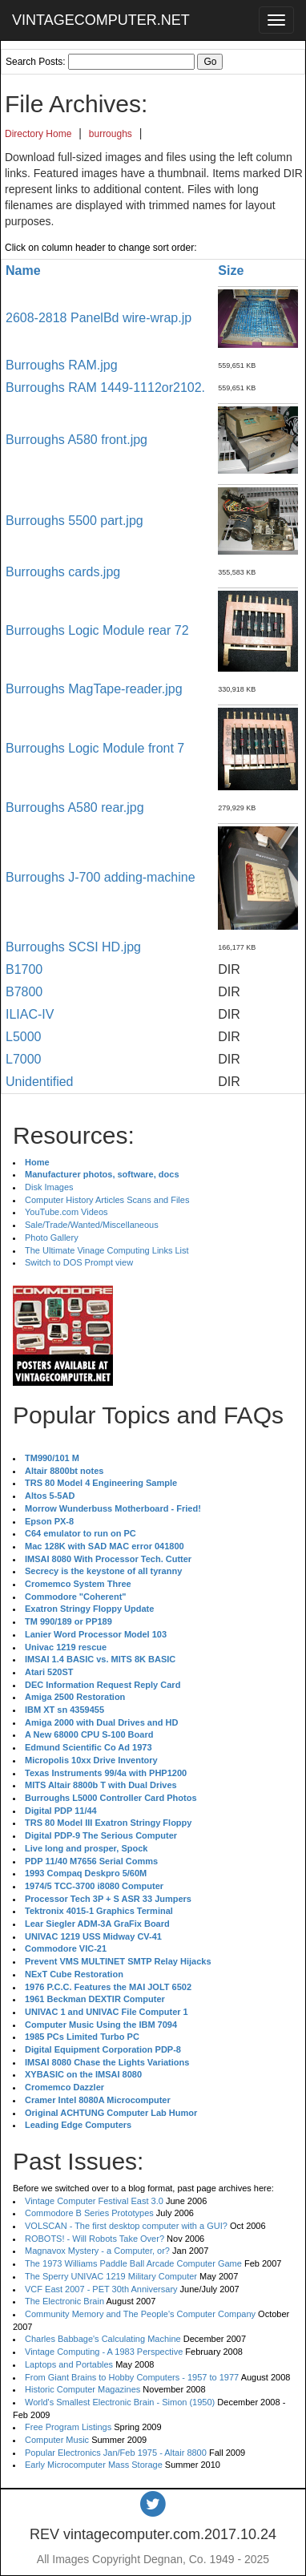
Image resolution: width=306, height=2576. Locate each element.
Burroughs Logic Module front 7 (95, 748)
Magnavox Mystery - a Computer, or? (97, 2250)
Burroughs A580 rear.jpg (75, 807)
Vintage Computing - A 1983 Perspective (104, 2351)
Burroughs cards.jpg (63, 572)
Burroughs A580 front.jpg (76, 439)
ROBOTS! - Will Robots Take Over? (94, 2238)
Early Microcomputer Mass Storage (94, 2464)
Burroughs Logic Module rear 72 (97, 630)
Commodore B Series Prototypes (89, 2213)
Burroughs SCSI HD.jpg (73, 947)
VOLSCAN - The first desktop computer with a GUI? (126, 2226)
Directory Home (38, 133)
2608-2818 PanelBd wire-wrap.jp (98, 318)
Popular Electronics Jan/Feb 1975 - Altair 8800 (116, 2452)
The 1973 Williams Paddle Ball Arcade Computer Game (133, 2263)
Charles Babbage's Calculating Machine (103, 2339)
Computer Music (57, 2440)
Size (231, 270)
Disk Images (49, 1187)
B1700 (24, 969)
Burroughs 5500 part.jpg (74, 520)
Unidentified (40, 1081)
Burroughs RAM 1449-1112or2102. (105, 387)
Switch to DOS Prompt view (79, 1262)
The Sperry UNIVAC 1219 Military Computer (111, 2276)
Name (23, 270)
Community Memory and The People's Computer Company (140, 2314)
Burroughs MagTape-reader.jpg (94, 689)
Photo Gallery (52, 1237)
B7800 (24, 992)
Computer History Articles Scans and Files (107, 1200)
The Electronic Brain (64, 2301)
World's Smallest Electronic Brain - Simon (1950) (120, 2402)
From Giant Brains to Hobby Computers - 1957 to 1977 (132, 2377)
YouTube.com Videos (66, 1212)
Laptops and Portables (69, 2364)
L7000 (24, 1059)
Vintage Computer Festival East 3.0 (94, 2201)
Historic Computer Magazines (82, 2389)
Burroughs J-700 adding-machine (100, 877)
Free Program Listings (68, 2427)
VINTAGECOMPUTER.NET (101, 20)
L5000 (24, 1037)
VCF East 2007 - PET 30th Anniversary (101, 2289)
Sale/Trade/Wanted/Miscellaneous (92, 1224)
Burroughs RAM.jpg (62, 365)
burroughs (110, 133)
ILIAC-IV (30, 1014)
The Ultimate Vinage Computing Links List (107, 1250)
